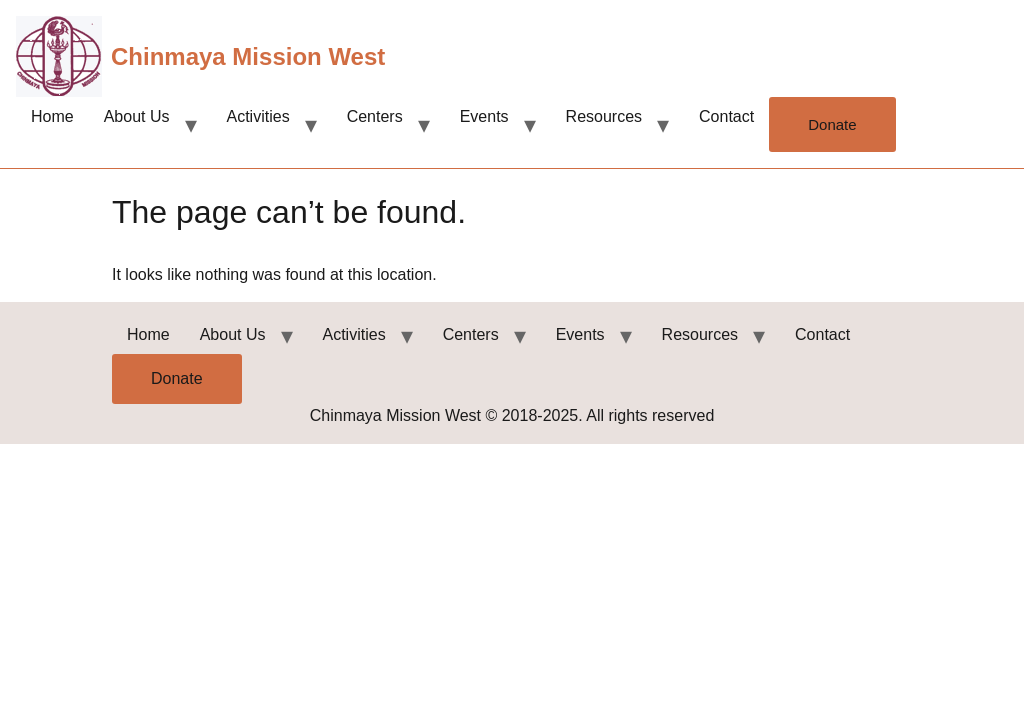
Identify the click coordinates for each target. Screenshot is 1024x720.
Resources (604, 116)
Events (484, 116)
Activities (258, 116)
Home (52, 116)
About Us (137, 116)
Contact (726, 116)
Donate (832, 124)
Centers (375, 116)
